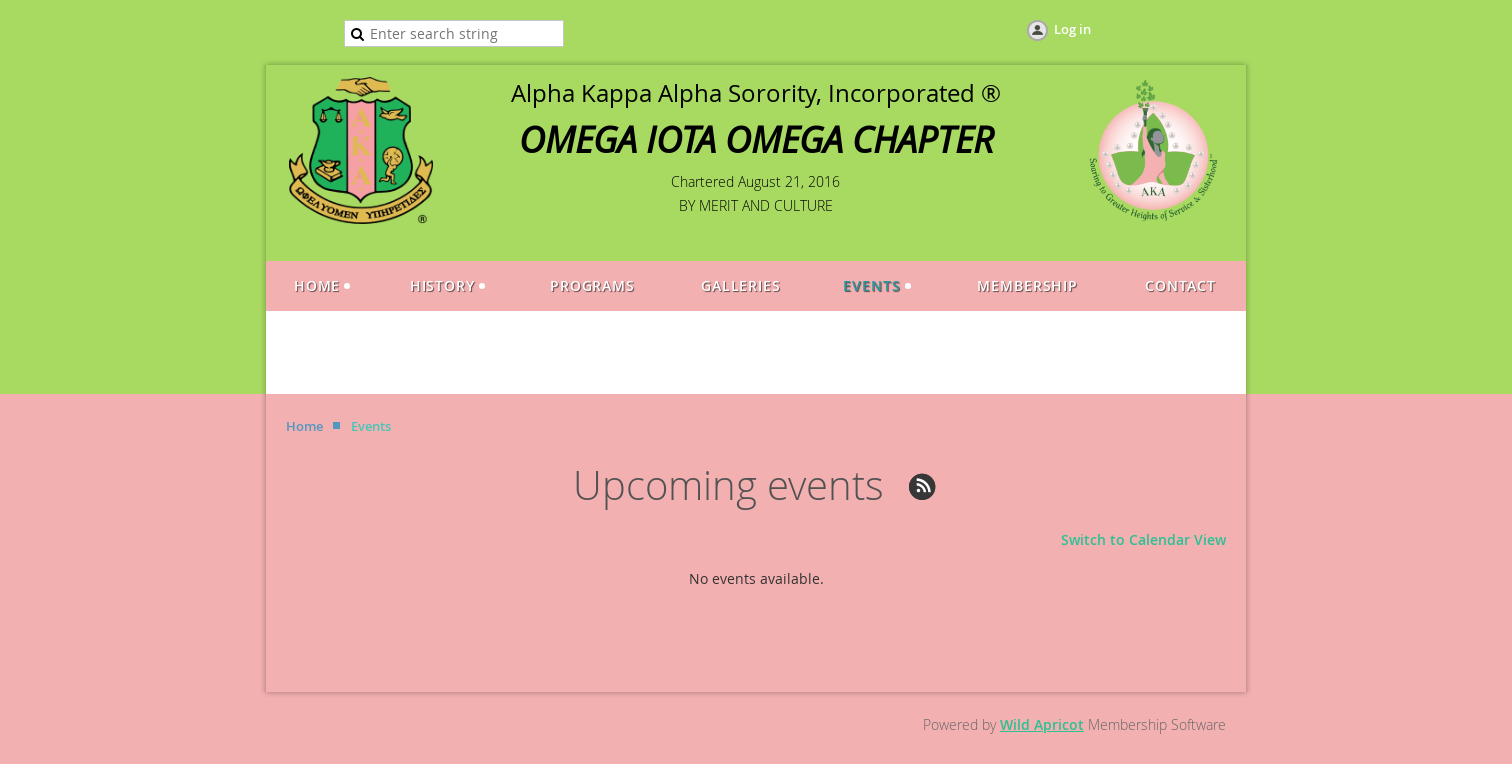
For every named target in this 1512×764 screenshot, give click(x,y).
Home (304, 426)
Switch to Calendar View (1143, 539)
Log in (1072, 29)
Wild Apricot (1042, 724)
